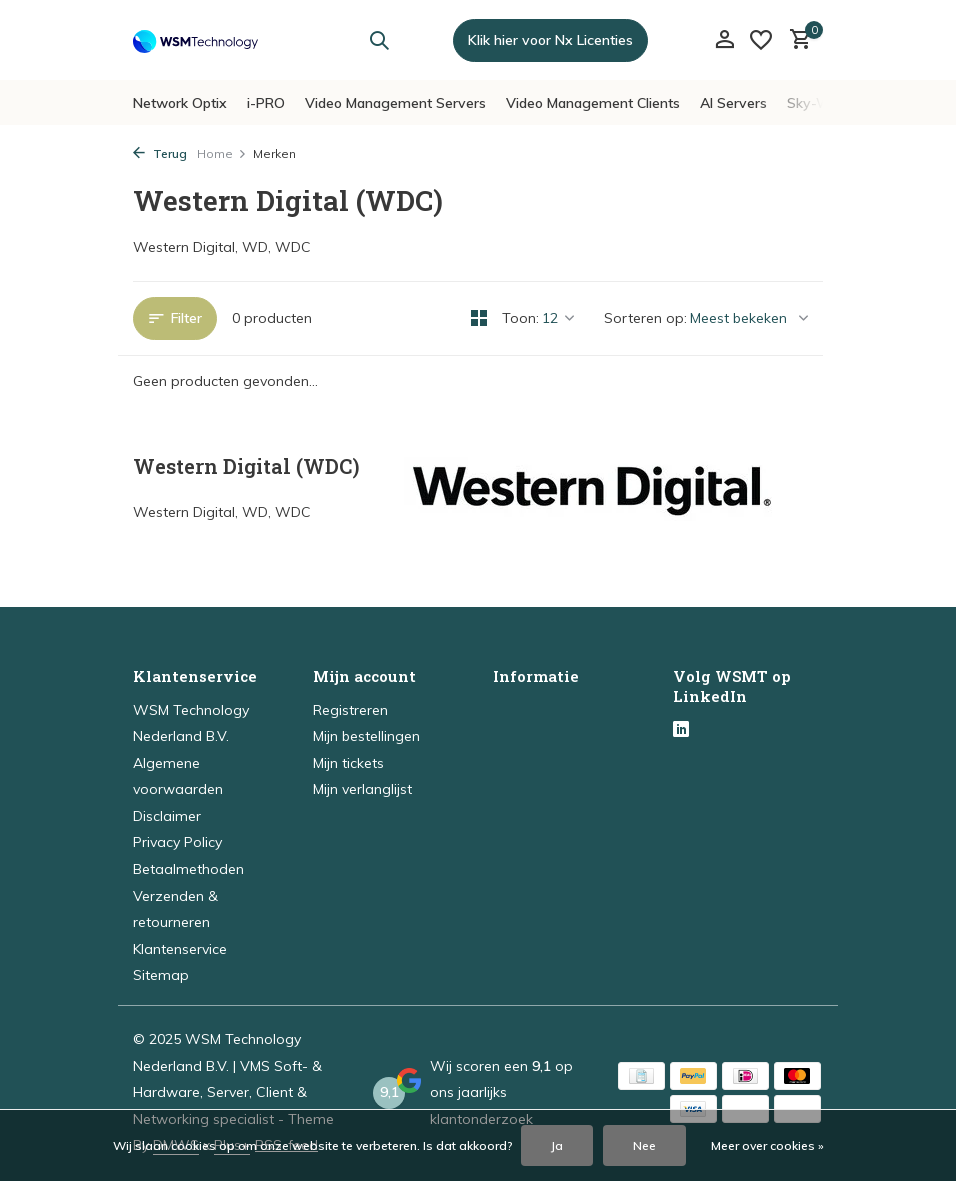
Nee (644, 1145)
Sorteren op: (645, 318)
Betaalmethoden (188, 869)
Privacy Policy (177, 842)
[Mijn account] (724, 40)
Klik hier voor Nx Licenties (550, 40)
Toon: (520, 318)
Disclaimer (167, 816)
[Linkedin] (681, 731)
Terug (160, 153)
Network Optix (180, 103)
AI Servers (733, 103)
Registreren (350, 710)
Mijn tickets (348, 763)
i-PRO (266, 103)
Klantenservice (180, 949)
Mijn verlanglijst (362, 789)
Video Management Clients (593, 103)
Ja (557, 1145)
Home (222, 153)
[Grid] (479, 318)
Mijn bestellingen (366, 736)
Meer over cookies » (767, 1145)
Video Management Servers (395, 103)
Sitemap (161, 975)
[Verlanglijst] (761, 40)
